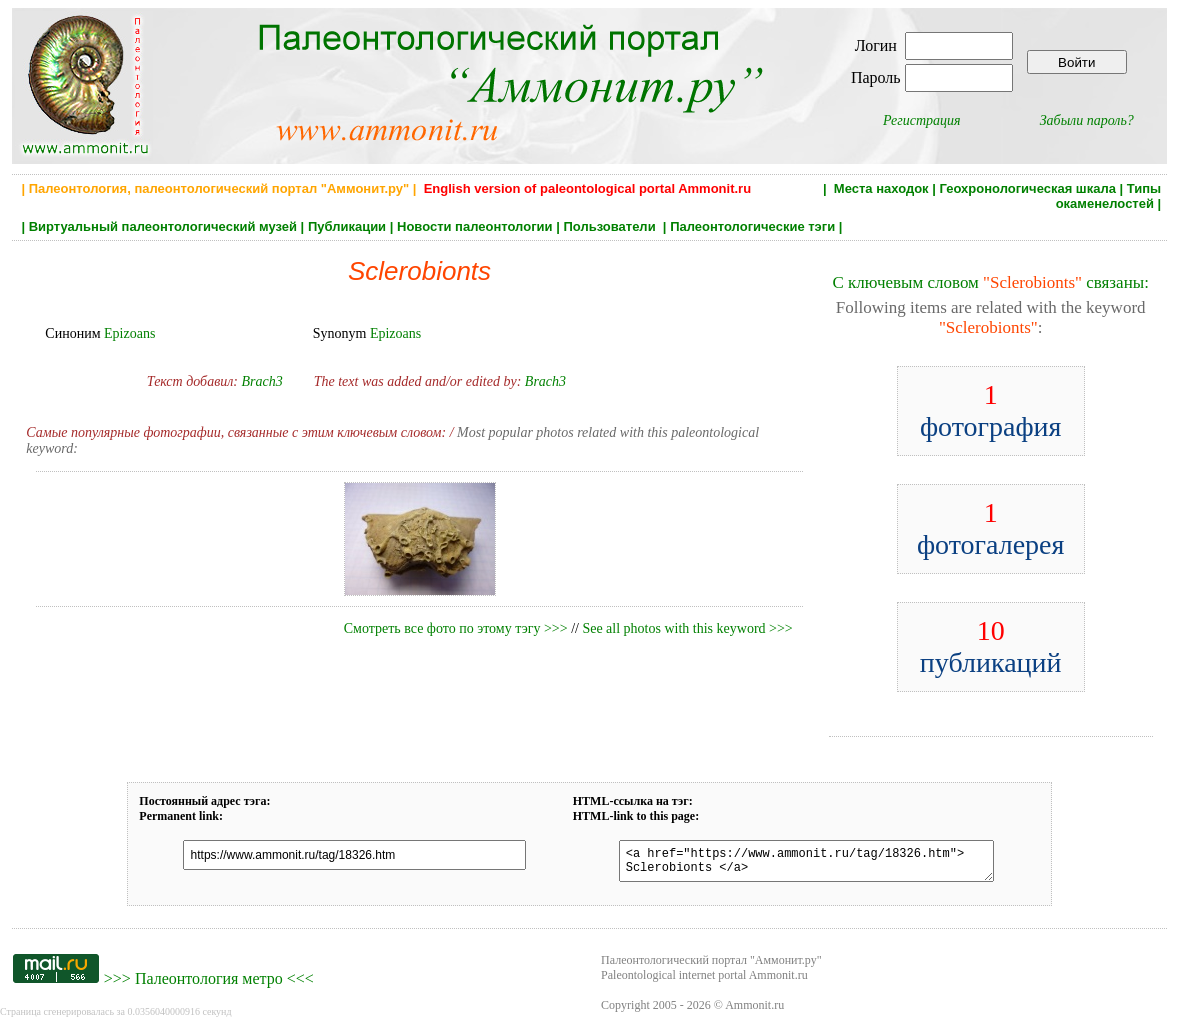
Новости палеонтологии (475, 226)
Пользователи (611, 226)
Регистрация (922, 120)
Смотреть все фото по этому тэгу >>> (456, 628)
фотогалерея (991, 528)
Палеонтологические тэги (752, 226)
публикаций (991, 646)
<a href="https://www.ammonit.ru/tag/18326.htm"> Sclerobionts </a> (796, 864)
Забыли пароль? (1087, 120)
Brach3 (261, 381)
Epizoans (129, 333)
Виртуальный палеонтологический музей (163, 226)
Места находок (881, 188)
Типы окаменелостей (1109, 196)
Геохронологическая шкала (1028, 188)
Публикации (347, 226)
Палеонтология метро (209, 984)
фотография (991, 410)
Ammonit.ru (754, 1011)
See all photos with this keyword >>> (687, 628)
